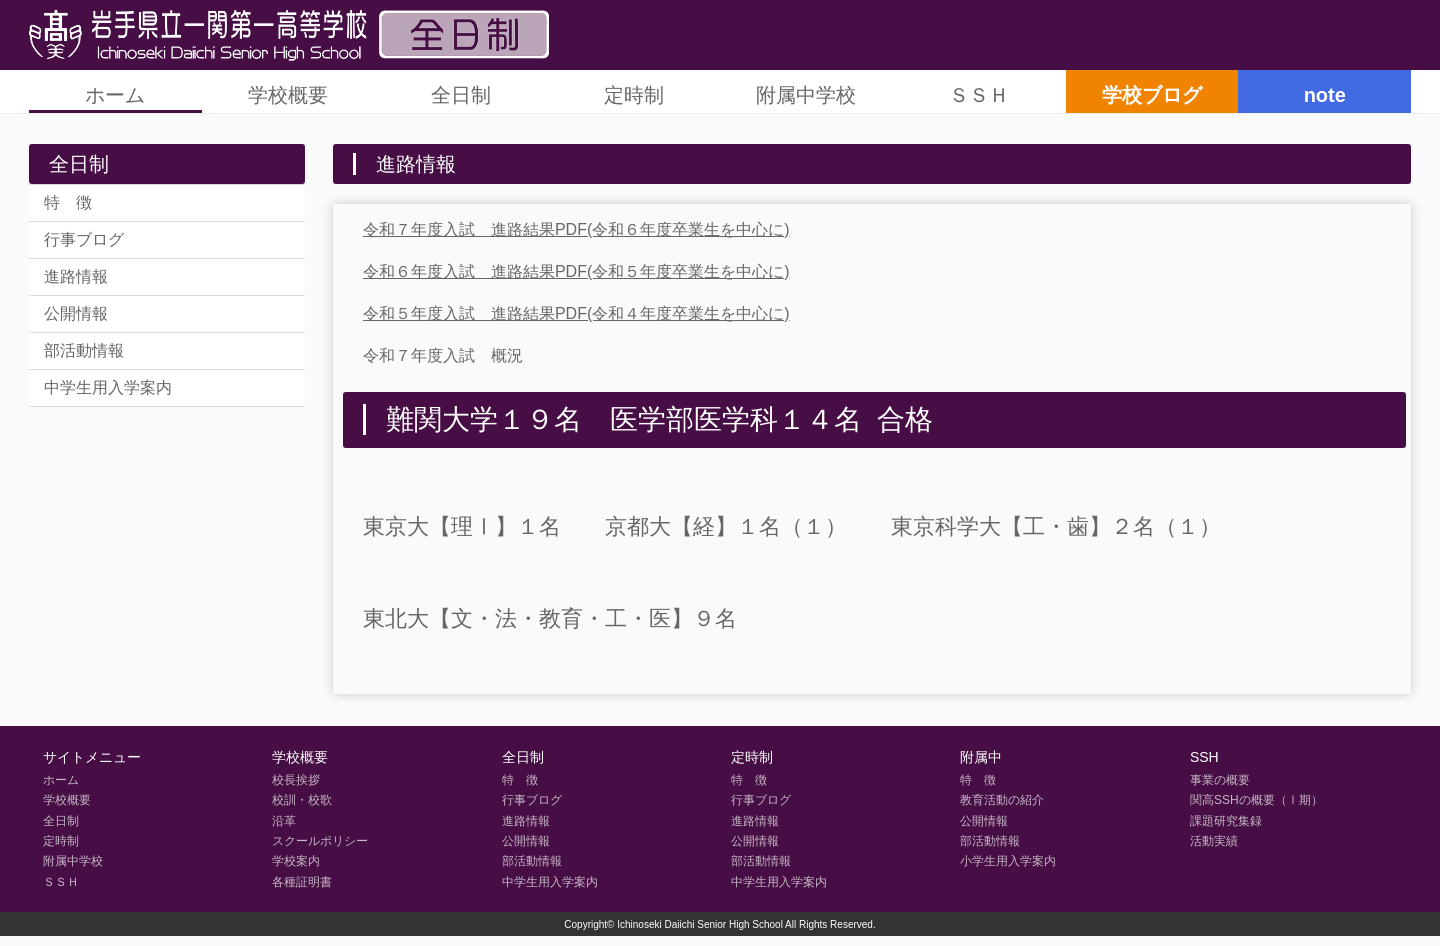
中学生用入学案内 (108, 387)
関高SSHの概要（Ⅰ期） (1256, 800)
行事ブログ (84, 239)
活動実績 (1214, 841)
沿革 (284, 821)
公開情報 (76, 313)
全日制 (461, 95)
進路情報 (76, 276)
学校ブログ (1152, 95)
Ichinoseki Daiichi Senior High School (700, 924)
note (1325, 95)
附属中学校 (806, 95)
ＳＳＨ (979, 95)
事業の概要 (1220, 780)
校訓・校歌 (302, 800)
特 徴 (68, 202)
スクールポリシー (320, 841)
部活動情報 (84, 350)
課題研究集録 (1226, 821)
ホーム (115, 95)
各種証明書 (302, 882)
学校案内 (296, 861)
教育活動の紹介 (1002, 800)
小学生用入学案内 (1008, 861)
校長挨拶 (296, 780)
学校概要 (288, 95)
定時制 (634, 95)
